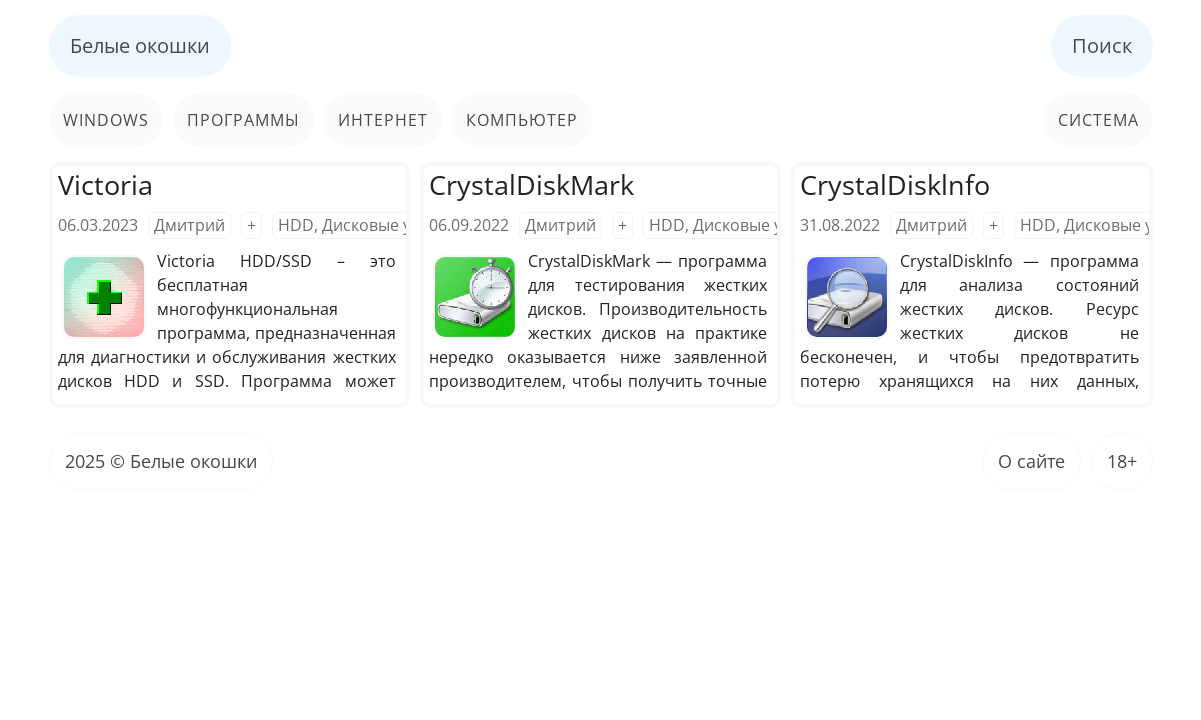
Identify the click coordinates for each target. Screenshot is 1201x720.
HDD (296, 225)
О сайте (1031, 461)
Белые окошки (140, 45)
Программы (243, 120)
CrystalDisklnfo (895, 184)
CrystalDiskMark (531, 184)
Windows (106, 120)
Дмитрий (189, 225)
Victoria (105, 184)
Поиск (1102, 45)
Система (1098, 120)
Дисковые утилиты (395, 225)
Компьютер (522, 120)
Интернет (383, 120)
